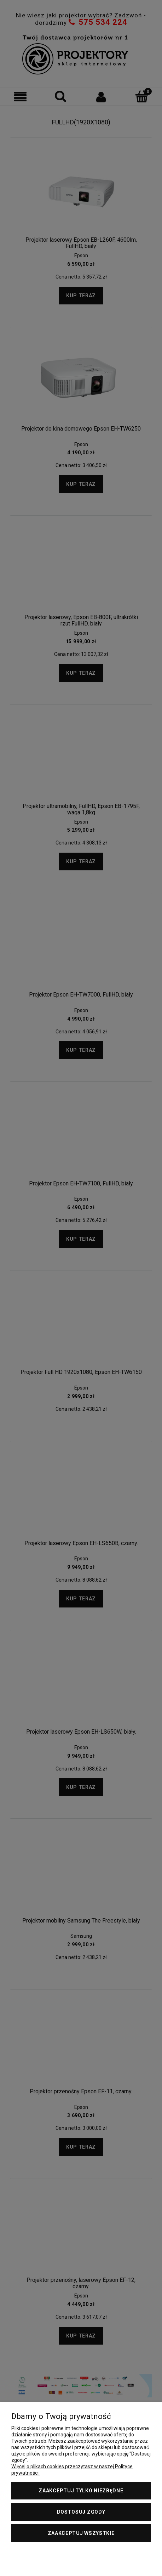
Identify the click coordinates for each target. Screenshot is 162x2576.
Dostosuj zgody (81, 2512)
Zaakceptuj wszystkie (81, 2533)
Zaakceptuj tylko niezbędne (81, 2490)
